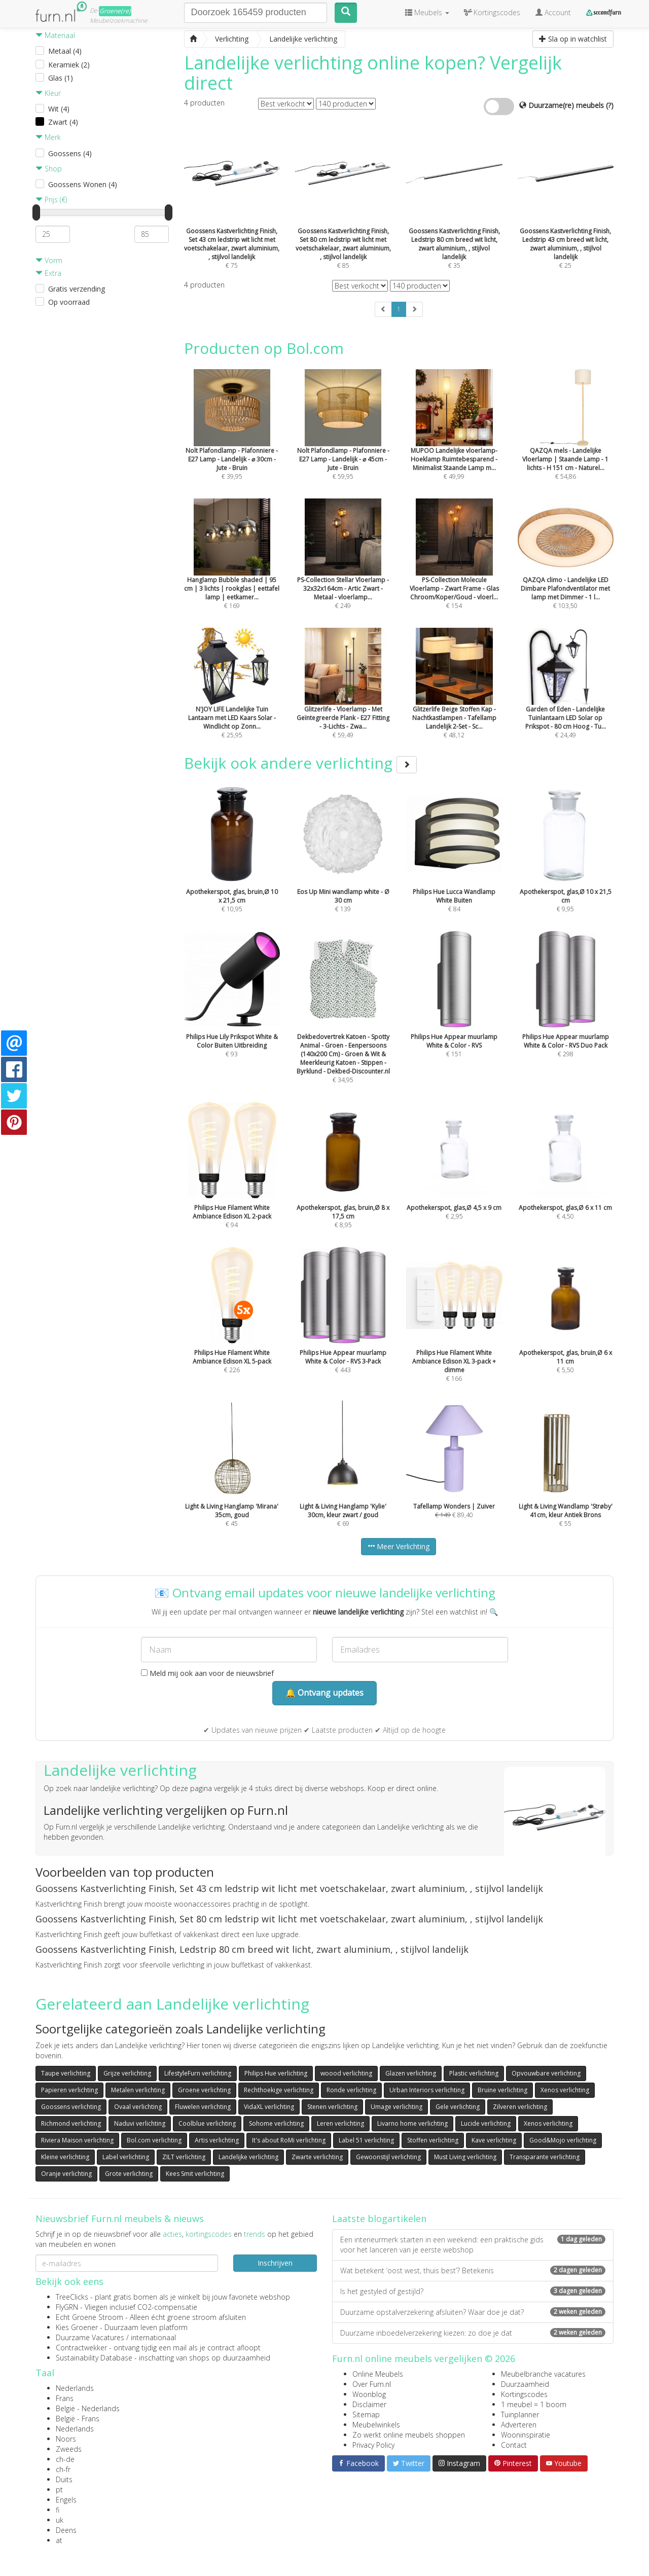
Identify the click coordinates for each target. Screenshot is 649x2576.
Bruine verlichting (502, 2090)
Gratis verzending (76, 289)
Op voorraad (69, 302)
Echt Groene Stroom (89, 2317)
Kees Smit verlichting (195, 2173)
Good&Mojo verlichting (562, 2140)
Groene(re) (115, 11)
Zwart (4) (63, 122)
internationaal (153, 2337)
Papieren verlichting (69, 2090)
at (59, 2540)
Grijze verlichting (127, 2073)
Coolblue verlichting (207, 2123)
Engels (66, 2500)
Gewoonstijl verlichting (388, 2157)
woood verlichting (346, 2073)
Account (553, 12)
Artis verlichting (217, 2140)
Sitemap (366, 2414)
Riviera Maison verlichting (77, 2140)
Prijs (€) (51, 199)
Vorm (48, 260)
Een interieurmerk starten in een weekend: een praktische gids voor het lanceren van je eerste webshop (472, 2245)
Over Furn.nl (371, 2384)
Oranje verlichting (66, 2173)
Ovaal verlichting (138, 2106)
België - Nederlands (88, 2408)
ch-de (65, 2459)
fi (57, 2510)
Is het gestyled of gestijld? (472, 2291)
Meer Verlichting (398, 1546)
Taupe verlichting (65, 2073)
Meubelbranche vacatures (543, 2374)
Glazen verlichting (410, 2073)
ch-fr (63, 2469)
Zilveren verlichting (520, 2106)
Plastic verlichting (473, 2073)
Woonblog (369, 2394)
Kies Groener (77, 2327)
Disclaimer (369, 2404)
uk (59, 2520)
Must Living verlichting (465, 2157)
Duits (64, 2479)
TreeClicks (72, 2297)
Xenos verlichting (564, 2090)
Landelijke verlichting (248, 2157)
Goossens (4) (70, 153)
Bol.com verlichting (154, 2140)
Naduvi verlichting (139, 2123)
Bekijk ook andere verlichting (300, 763)
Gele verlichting (458, 2106)
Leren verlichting (340, 2123)
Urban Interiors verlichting (426, 2090)
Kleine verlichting (65, 2157)
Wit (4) (58, 109)
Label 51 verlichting (366, 2140)
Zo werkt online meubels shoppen (408, 2435)
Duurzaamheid (525, 2384)
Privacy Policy (373, 2445)
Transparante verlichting (545, 2157)
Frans (65, 2398)
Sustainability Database (94, 2358)
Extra (48, 273)
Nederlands (75, 2388)
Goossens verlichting (71, 2106)
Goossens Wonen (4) (82, 184)
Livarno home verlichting (412, 2123)
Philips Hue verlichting (275, 2073)
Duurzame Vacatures (90, 2337)
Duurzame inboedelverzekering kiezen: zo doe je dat (472, 2333)
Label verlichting (125, 2157)
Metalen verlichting (138, 2090)
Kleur (48, 93)
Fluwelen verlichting (203, 2106)
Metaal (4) (65, 51)
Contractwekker (81, 2347)
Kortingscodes (524, 2394)
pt (59, 2489)
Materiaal (55, 35)
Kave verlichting (494, 2140)
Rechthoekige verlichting (278, 2090)
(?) (610, 105)
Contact (514, 2445)
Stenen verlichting (332, 2106)
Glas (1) (60, 78)
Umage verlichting (396, 2106)
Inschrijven (275, 2263)
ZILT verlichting (183, 2157)
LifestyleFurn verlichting (197, 2073)
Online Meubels (377, 2374)
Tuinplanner (520, 2414)
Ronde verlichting (351, 2090)
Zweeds (69, 2449)
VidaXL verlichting (269, 2106)
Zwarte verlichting (317, 2157)
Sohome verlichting (276, 2123)
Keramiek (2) (69, 64)
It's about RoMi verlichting (289, 2140)
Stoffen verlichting (432, 2140)
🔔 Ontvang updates (324, 1692)
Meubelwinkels (376, 2424)
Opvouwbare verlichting (546, 2073)
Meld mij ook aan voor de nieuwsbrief (207, 1673)
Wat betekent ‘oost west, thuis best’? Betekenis (472, 2270)
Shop (48, 168)
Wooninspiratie (525, 2435)
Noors (66, 2439)
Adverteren (518, 2424)
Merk (48, 137)
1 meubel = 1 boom (533, 2404)
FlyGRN (67, 2307)
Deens (66, 2530)
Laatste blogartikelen (379, 2218)
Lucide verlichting (486, 2123)
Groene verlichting (204, 2090)
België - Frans (77, 2418)
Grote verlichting (129, 2173)
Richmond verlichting (71, 2123)
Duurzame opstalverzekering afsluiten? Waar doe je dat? (472, 2312)
